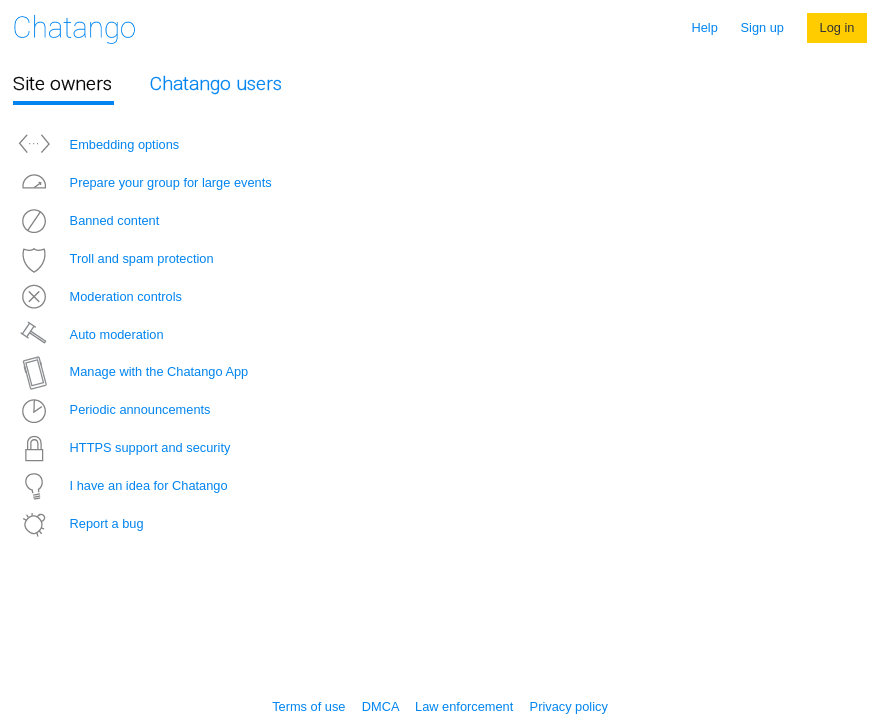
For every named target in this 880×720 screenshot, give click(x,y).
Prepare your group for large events (142, 182)
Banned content (86, 220)
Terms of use (308, 706)
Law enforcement (464, 706)
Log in (837, 27)
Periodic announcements (112, 409)
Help (705, 27)
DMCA (380, 706)
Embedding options (96, 144)
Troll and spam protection (113, 258)
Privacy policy (569, 706)
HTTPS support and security (122, 447)
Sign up (762, 27)
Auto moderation (88, 334)
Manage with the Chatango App (130, 371)
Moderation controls (97, 296)
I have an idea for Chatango (120, 485)
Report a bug (78, 523)
